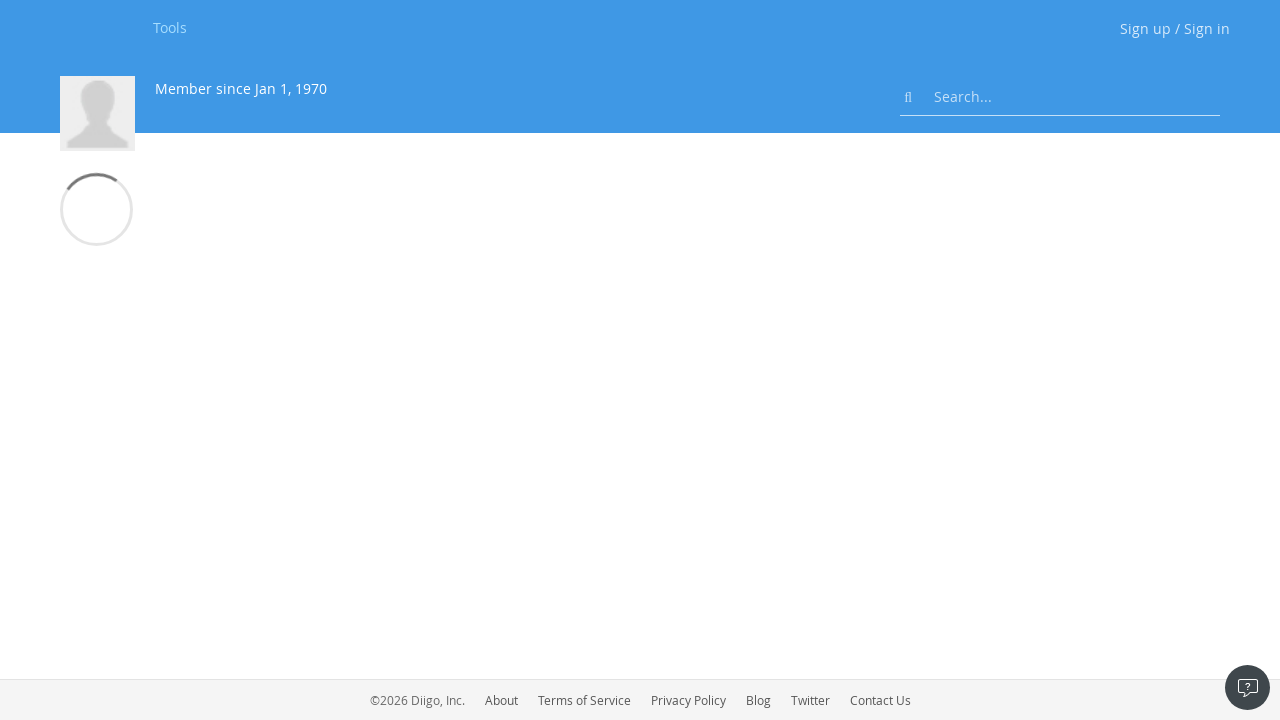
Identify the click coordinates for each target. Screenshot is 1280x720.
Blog (758, 700)
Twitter (810, 700)
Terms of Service (584, 700)
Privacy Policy (688, 700)
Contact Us (880, 700)
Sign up (1145, 28)
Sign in (1207, 28)
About (501, 700)
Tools (170, 27)
